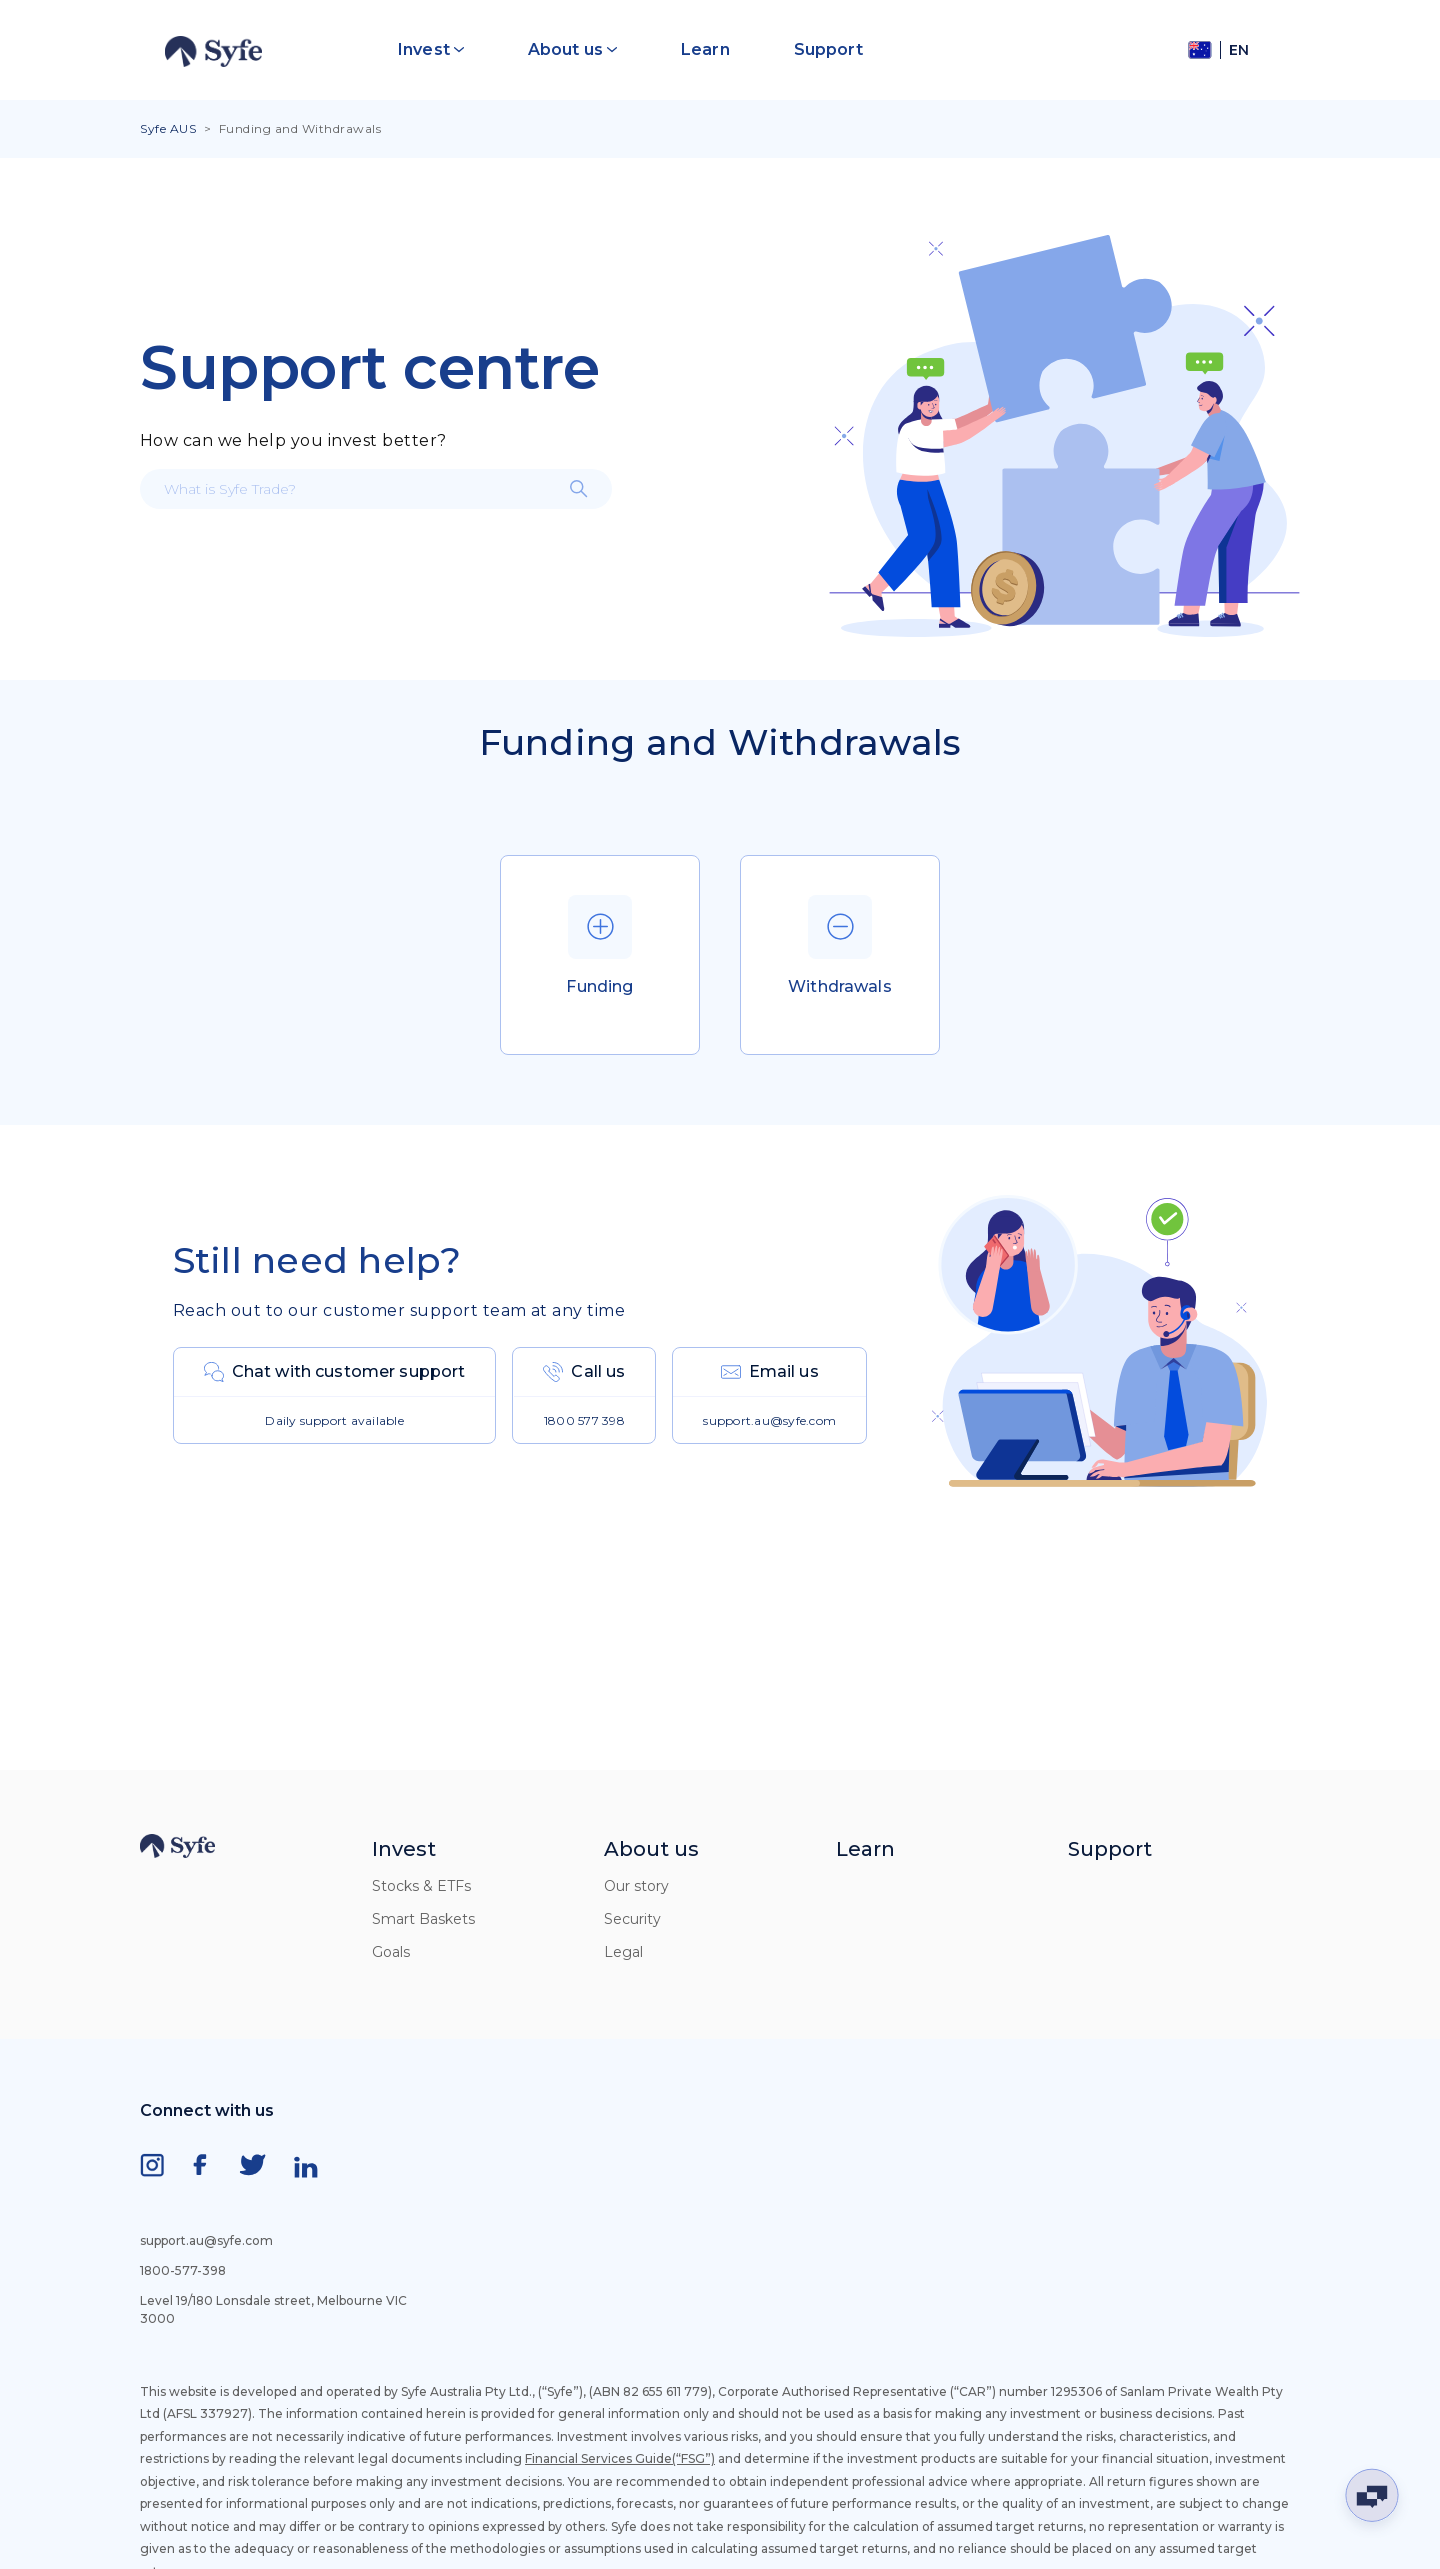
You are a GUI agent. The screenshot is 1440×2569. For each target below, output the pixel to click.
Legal (623, 1952)
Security (632, 1919)
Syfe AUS (168, 128)
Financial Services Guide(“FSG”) (620, 2458)
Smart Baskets (423, 1919)
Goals (391, 1952)
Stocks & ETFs (421, 1886)
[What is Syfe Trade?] (376, 489)
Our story (636, 1886)
